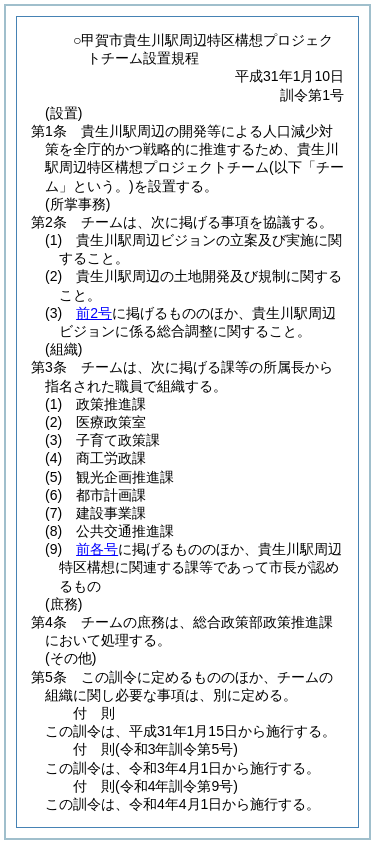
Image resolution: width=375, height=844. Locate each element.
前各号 (97, 549)
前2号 (94, 313)
